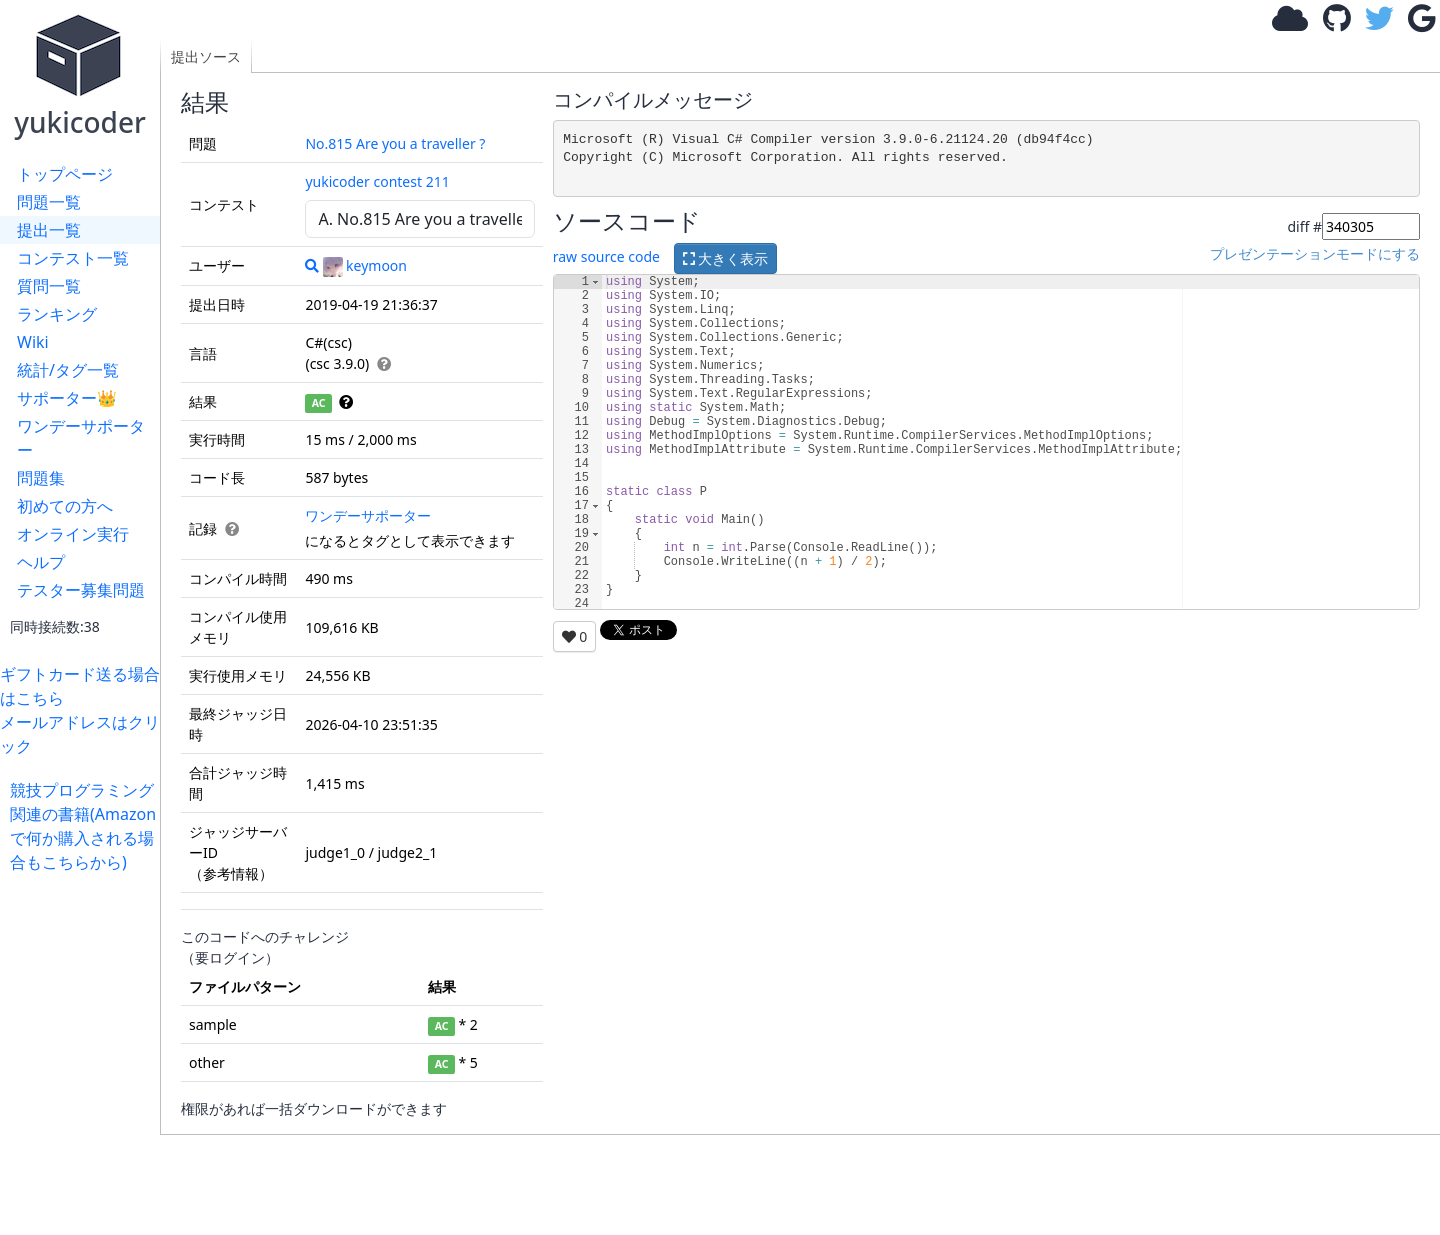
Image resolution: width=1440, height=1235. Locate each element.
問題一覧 (49, 202)
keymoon (365, 265)
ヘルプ (41, 562)
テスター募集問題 (81, 590)
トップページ (65, 174)
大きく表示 (726, 258)
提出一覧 (49, 230)
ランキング (57, 314)
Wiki (33, 342)
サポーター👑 (67, 398)
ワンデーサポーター (81, 438)
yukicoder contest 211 (377, 181)
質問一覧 (49, 286)
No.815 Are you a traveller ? (395, 143)
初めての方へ (65, 506)
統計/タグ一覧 (68, 370)
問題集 (41, 478)
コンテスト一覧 (73, 258)
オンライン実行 (73, 534)
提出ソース (206, 56)
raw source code (606, 257)
